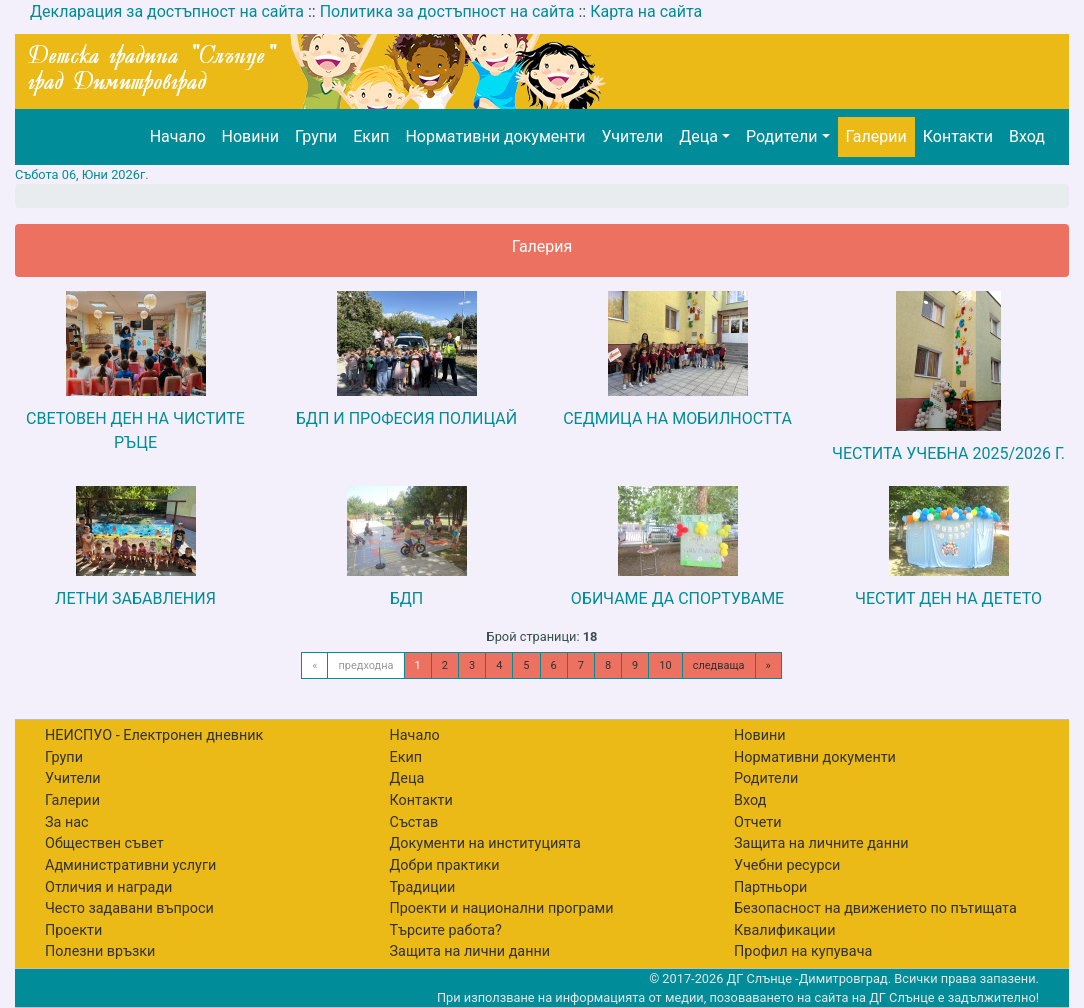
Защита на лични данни (470, 951)
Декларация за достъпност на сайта (167, 11)
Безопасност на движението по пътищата (875, 908)
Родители (781, 136)
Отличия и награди (108, 887)
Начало (178, 136)
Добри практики (445, 865)
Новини (250, 136)
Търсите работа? (446, 930)
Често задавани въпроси (129, 908)
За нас (67, 822)
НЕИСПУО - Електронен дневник (154, 735)
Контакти (958, 136)
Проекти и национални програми (502, 908)
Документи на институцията (485, 843)
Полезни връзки (100, 951)
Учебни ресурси (787, 865)
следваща (719, 665)
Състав (414, 822)
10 (665, 665)
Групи (316, 136)
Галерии (876, 136)
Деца (698, 136)
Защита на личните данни (821, 843)
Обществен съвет (104, 843)
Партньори (770, 887)
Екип (371, 136)
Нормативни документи (495, 136)
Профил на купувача (803, 951)
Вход (1027, 136)
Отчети (757, 822)
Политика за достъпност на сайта (447, 11)
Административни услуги (130, 865)
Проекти (73, 930)
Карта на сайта (646, 11)
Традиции (423, 887)
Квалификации (784, 930)
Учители (632, 136)
